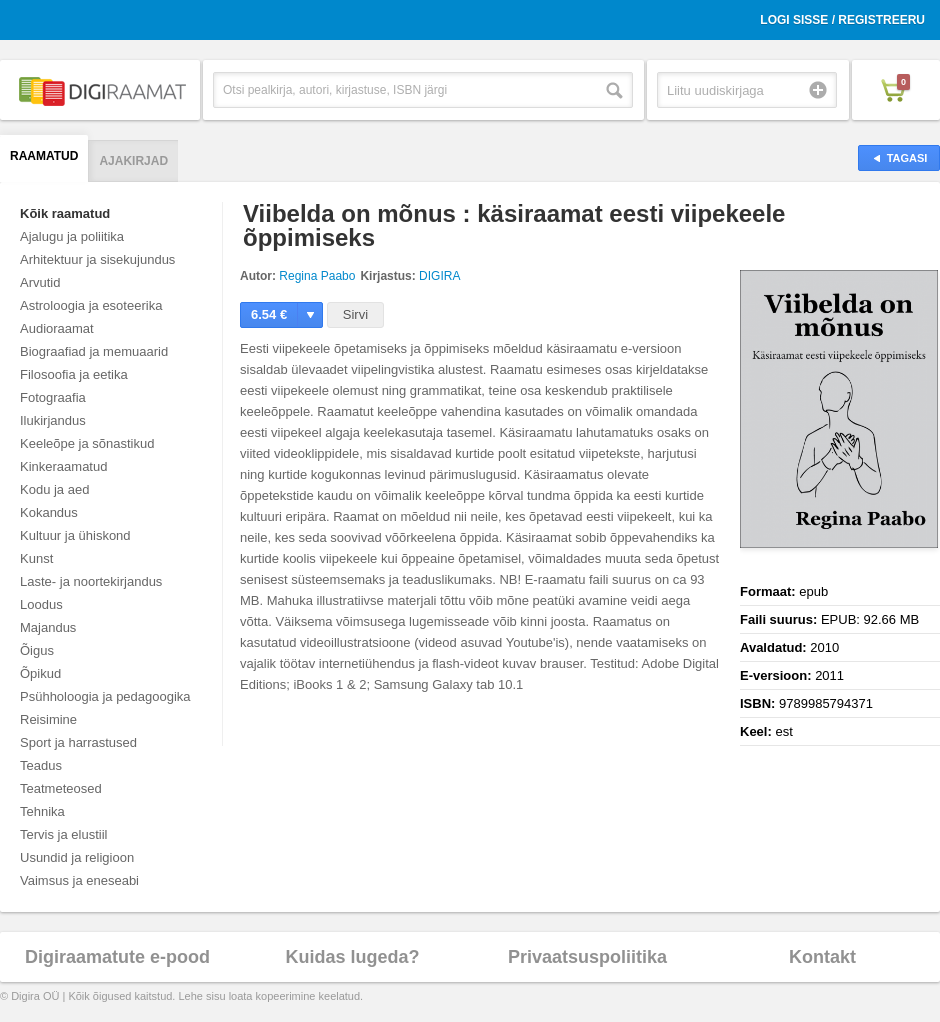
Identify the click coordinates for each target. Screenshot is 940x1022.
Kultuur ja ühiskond (75, 535)
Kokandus (49, 512)
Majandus (48, 627)
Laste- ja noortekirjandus (91, 581)
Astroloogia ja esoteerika (91, 305)
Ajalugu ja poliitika (72, 236)
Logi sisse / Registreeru (842, 20)
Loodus (41, 604)
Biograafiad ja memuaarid (94, 351)
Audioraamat (57, 328)
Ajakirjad (133, 161)
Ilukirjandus (53, 420)
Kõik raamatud (65, 213)
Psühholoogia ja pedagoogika (105, 696)
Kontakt (822, 957)
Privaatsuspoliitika (587, 957)
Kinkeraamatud (63, 466)
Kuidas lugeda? (352, 957)
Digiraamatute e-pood (117, 957)
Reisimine (48, 719)
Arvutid (40, 282)
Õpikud (40, 673)
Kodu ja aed (54, 489)
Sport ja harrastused (78, 742)
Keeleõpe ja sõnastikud (87, 443)
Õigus (37, 650)
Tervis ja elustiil (63, 834)
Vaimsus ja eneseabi (79, 880)
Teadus (41, 765)
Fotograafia (53, 397)
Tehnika (42, 811)
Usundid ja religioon (77, 857)
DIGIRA (439, 276)
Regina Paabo (317, 276)
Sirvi (355, 314)
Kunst (36, 558)
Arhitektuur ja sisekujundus (97, 259)
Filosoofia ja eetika (74, 374)
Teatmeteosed (61, 788)
